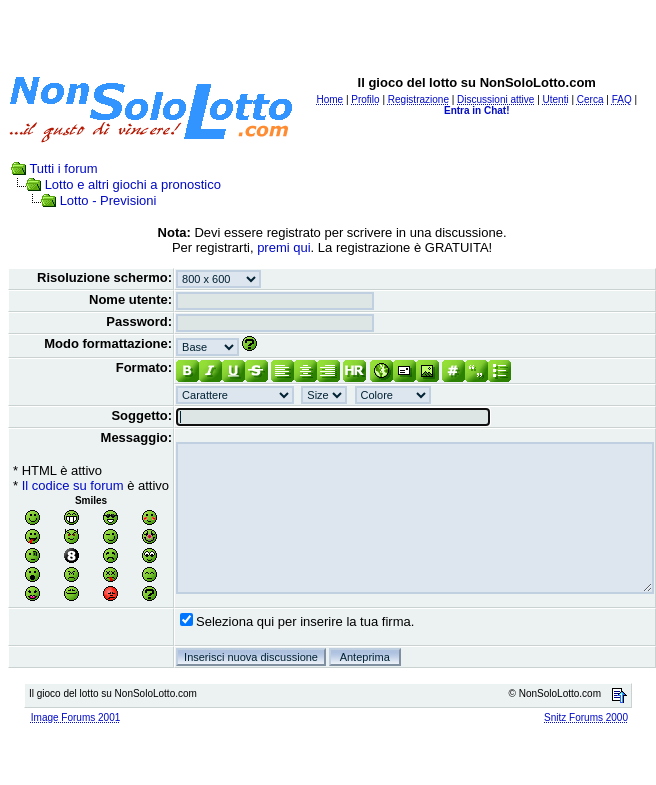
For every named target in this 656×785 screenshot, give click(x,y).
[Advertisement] (328, 33)
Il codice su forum (73, 485)
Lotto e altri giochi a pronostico (133, 184)
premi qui (283, 247)
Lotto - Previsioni (108, 200)
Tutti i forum (63, 168)
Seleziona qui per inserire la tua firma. (305, 621)
